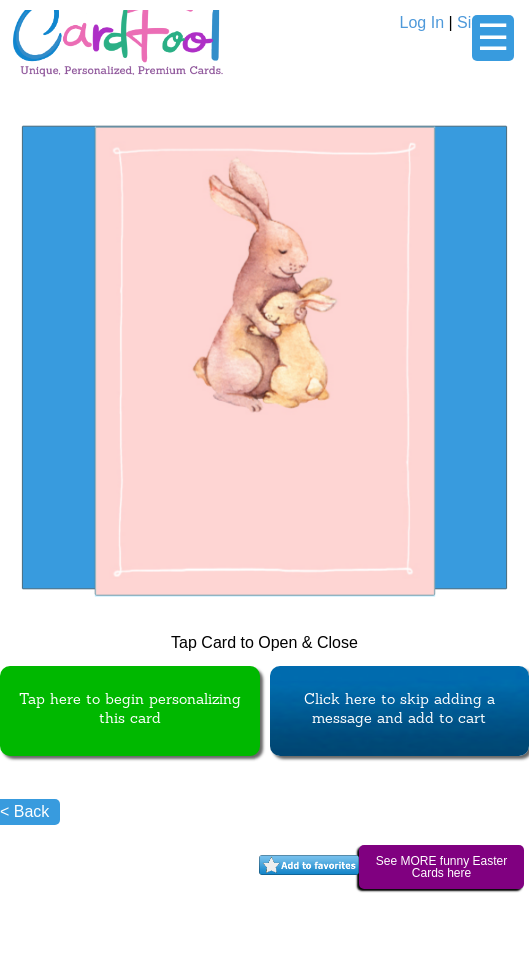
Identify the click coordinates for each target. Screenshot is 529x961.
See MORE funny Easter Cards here (441, 867)
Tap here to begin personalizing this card (130, 710)
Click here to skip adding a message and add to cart (399, 710)
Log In (422, 22)
